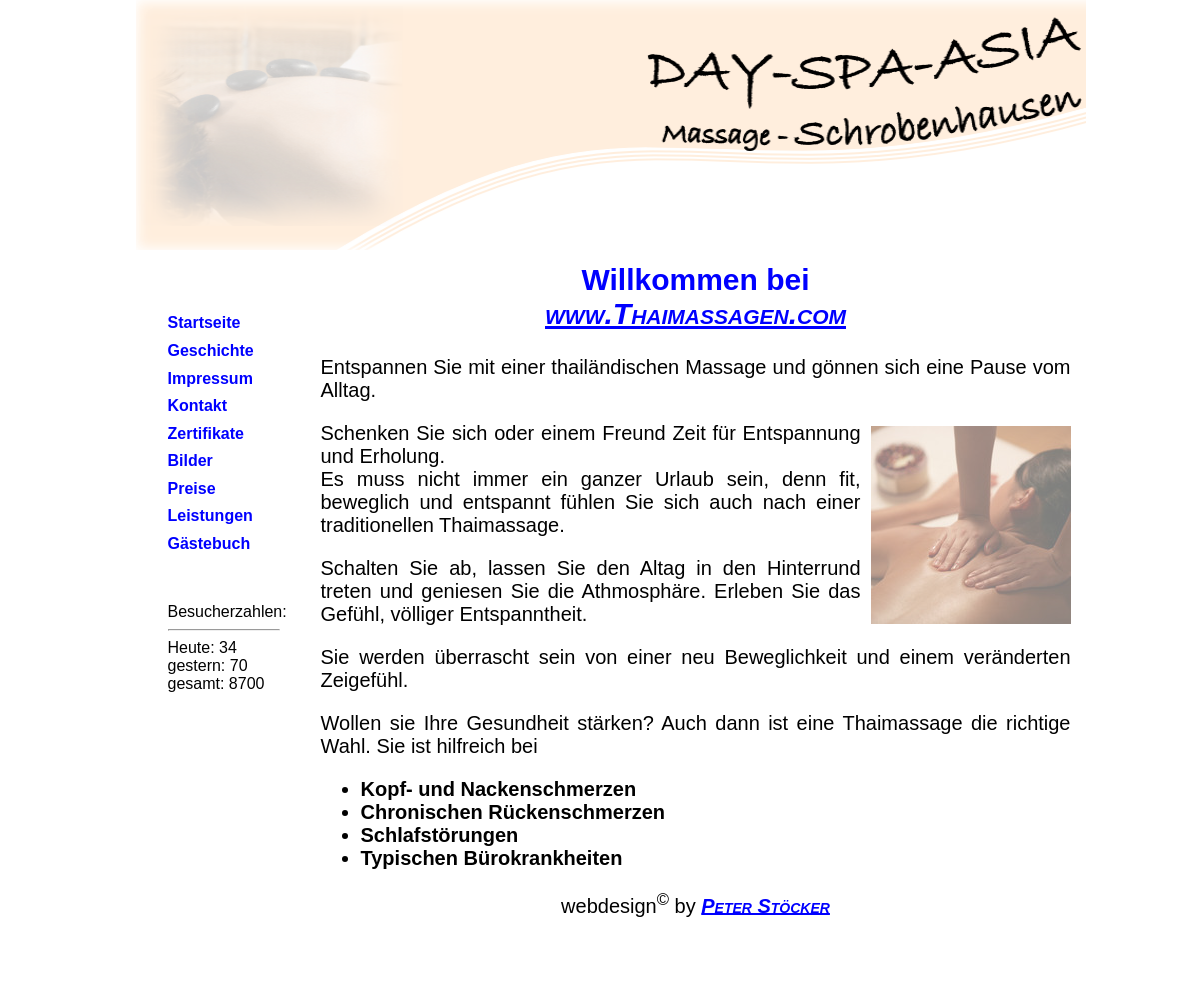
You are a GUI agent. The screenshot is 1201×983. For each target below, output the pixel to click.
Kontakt (198, 405)
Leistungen (210, 515)
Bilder (190, 460)
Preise (192, 488)
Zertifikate (206, 433)
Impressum (210, 378)
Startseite (204, 322)
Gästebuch (209, 543)
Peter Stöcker (765, 905)
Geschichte (211, 350)
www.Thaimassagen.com (695, 313)
